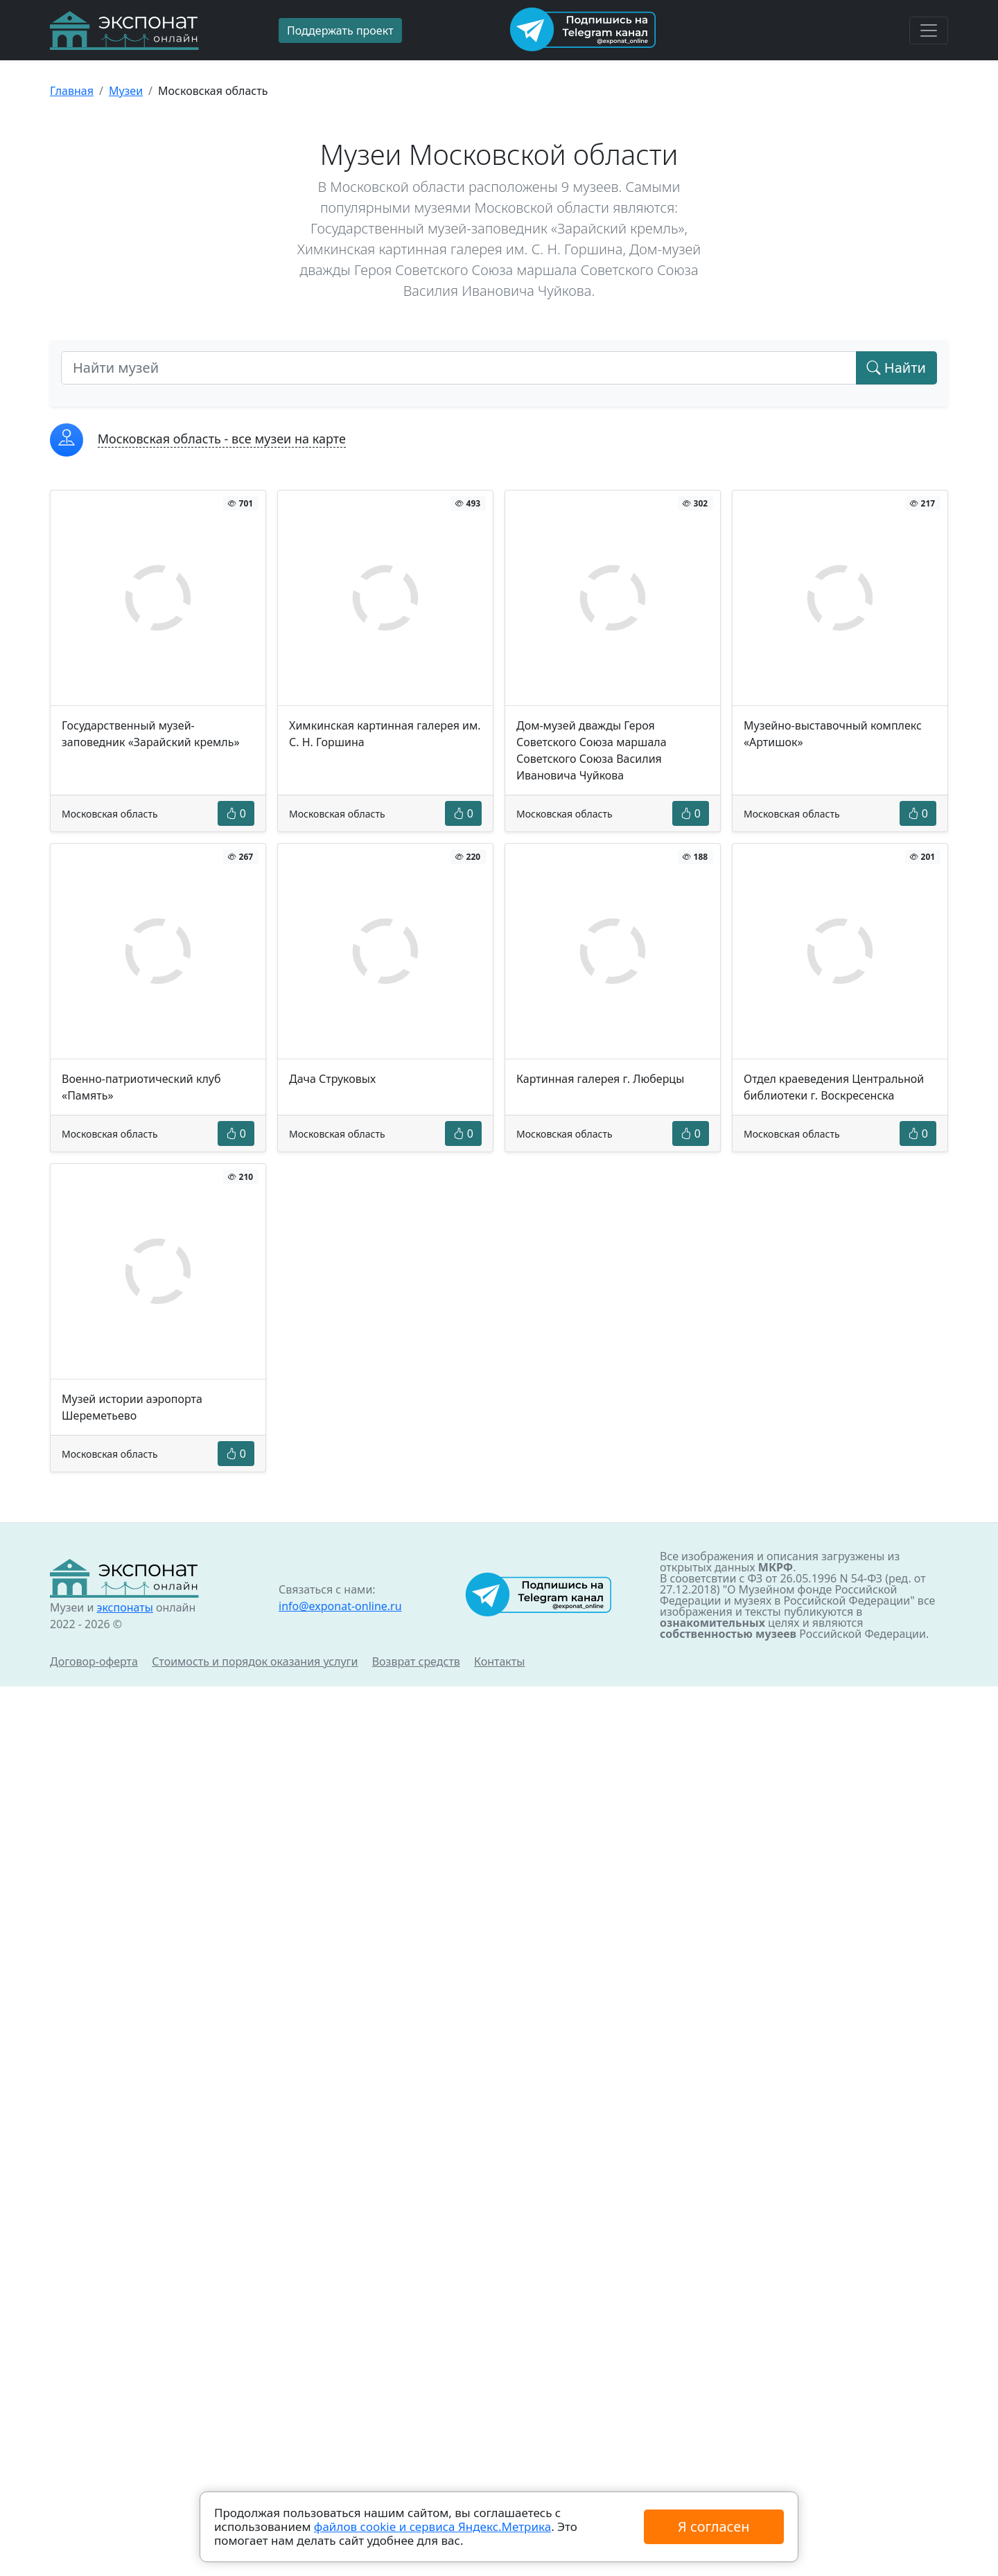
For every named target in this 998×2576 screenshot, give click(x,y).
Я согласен (713, 2526)
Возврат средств (416, 1661)
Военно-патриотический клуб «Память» (141, 1087)
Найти (896, 367)
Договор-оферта (94, 1661)
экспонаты (124, 1607)
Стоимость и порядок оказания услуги (255, 1661)
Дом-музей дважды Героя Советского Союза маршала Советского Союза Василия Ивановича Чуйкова (591, 750)
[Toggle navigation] (928, 30)
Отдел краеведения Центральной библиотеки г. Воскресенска (834, 1087)
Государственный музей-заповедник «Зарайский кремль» (151, 734)
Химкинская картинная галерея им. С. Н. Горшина (385, 734)
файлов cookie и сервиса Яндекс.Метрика (432, 2526)
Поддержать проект (340, 30)
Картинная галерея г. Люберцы (600, 1078)
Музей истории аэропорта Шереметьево (132, 1407)
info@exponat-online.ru (340, 1606)
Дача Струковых (332, 1078)
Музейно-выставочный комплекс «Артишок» (833, 734)
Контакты (499, 1661)
